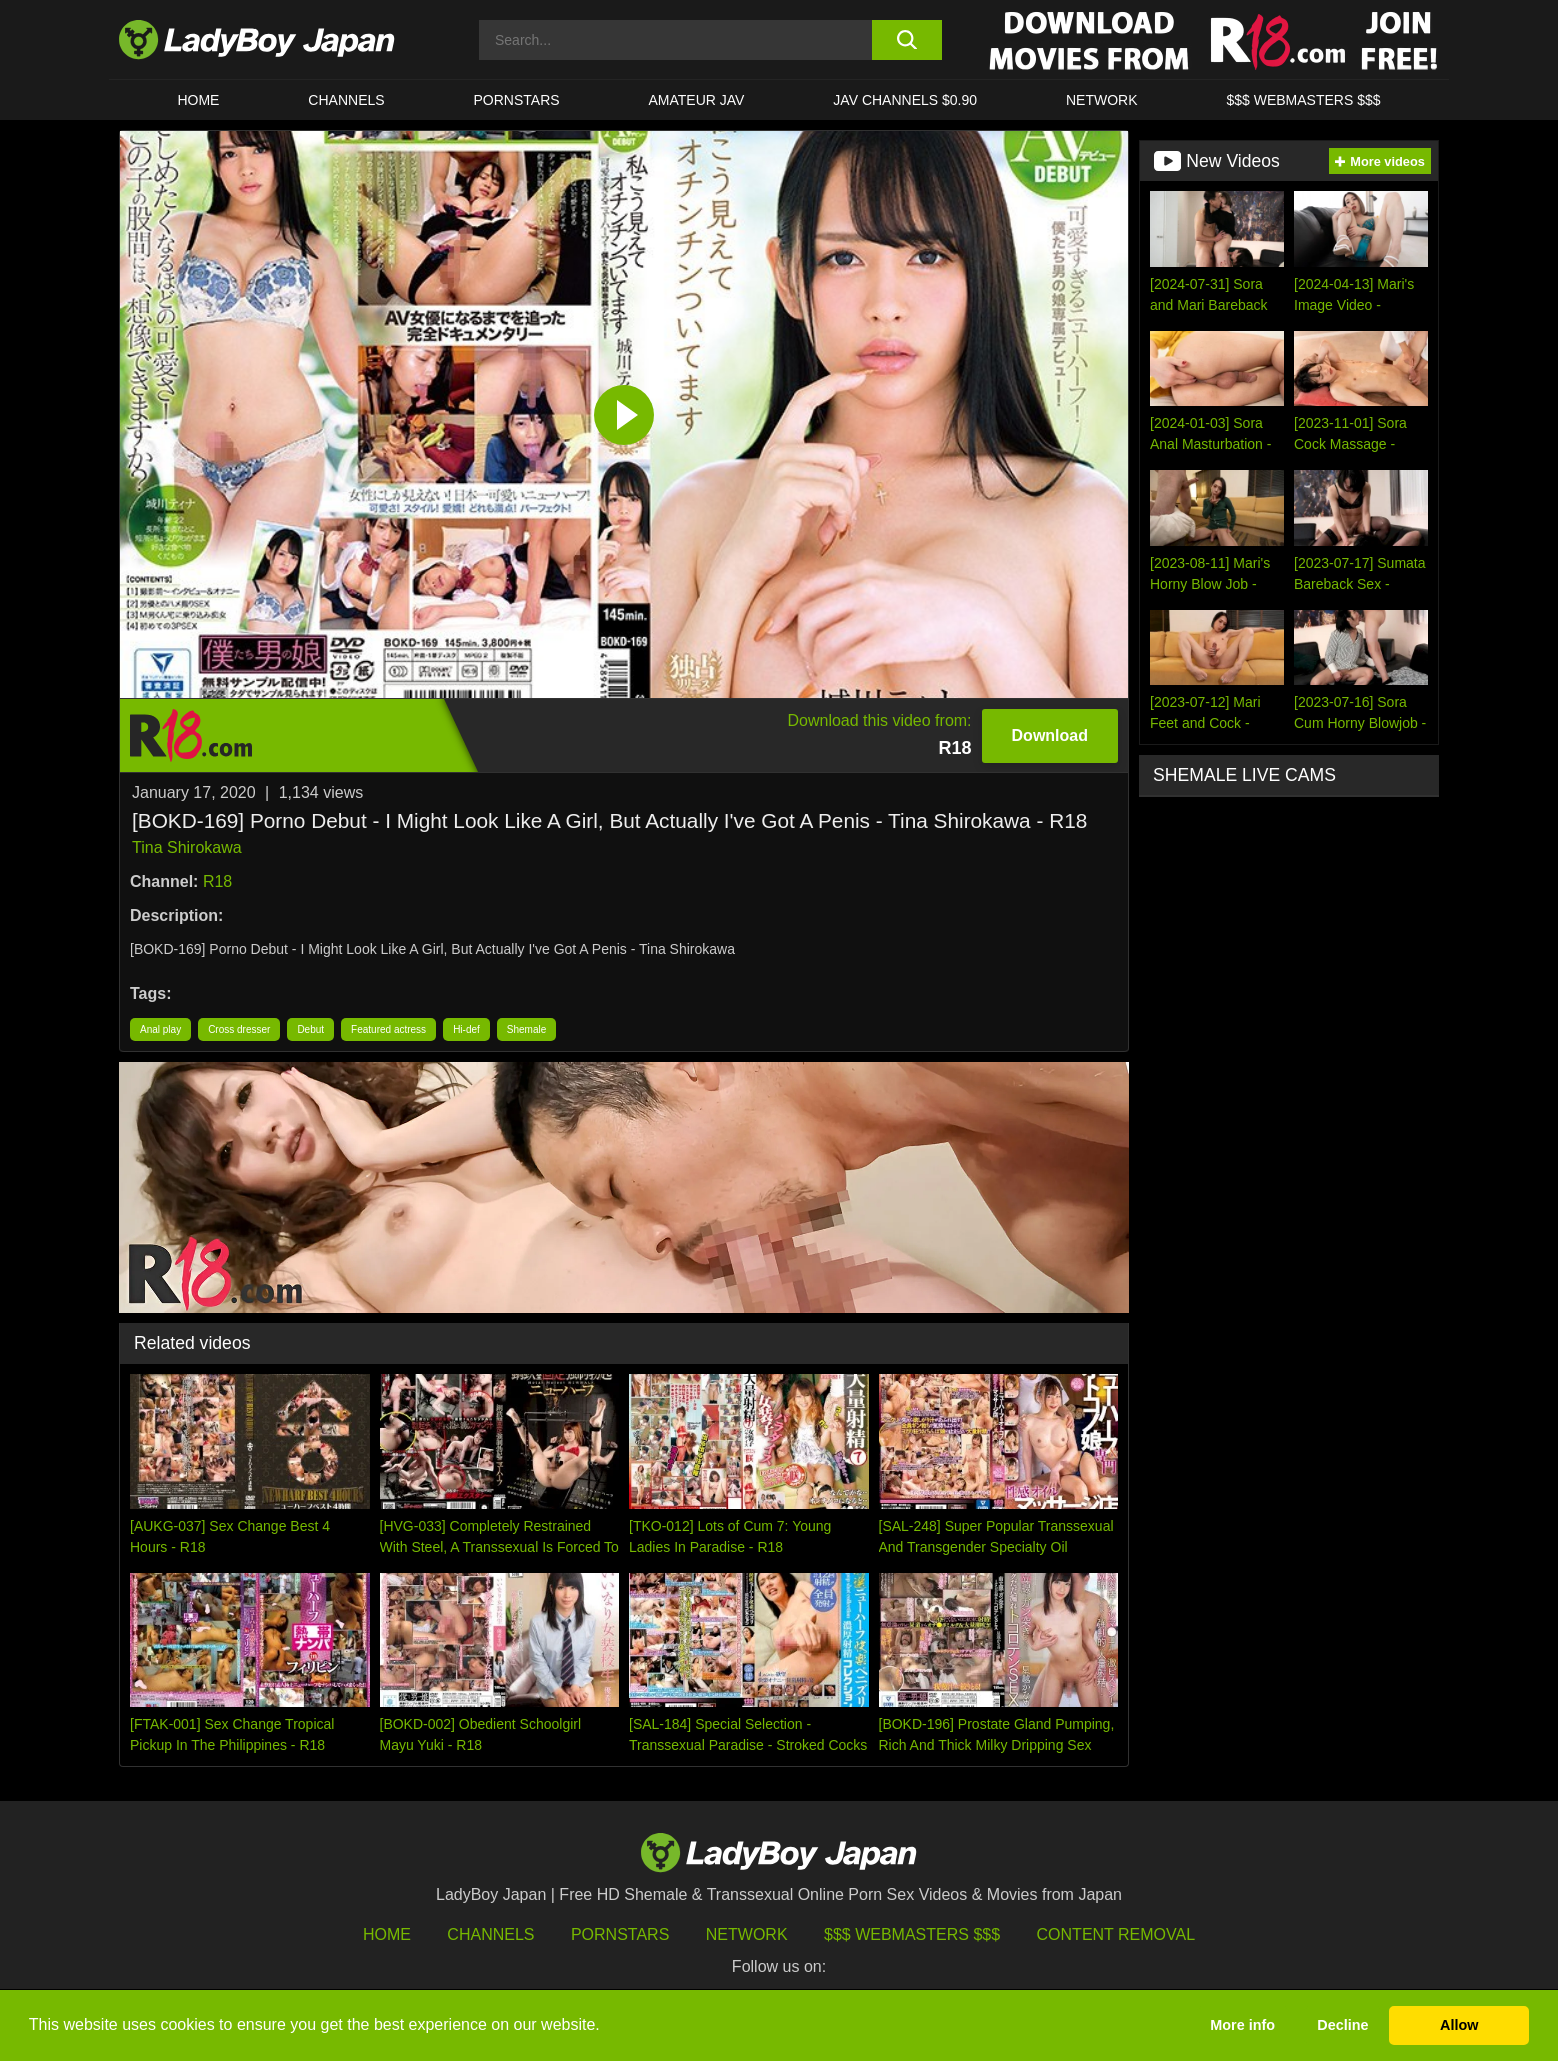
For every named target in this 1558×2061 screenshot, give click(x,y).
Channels (490, 1934)
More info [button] (1242, 2025)
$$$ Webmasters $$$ (912, 1934)
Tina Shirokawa (187, 847)
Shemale (526, 1029)
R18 (217, 881)
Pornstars (517, 100)
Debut (310, 1029)
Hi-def (466, 1029)
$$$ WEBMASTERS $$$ (1303, 100)
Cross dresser (239, 1029)
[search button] (906, 40)
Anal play (160, 1029)
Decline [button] (1342, 2025)
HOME (198, 100)
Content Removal (1116, 1934)
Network (1102, 100)
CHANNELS (346, 100)
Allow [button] (1459, 2025)
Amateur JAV (697, 100)
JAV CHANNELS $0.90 (905, 100)
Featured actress (388, 1029)
